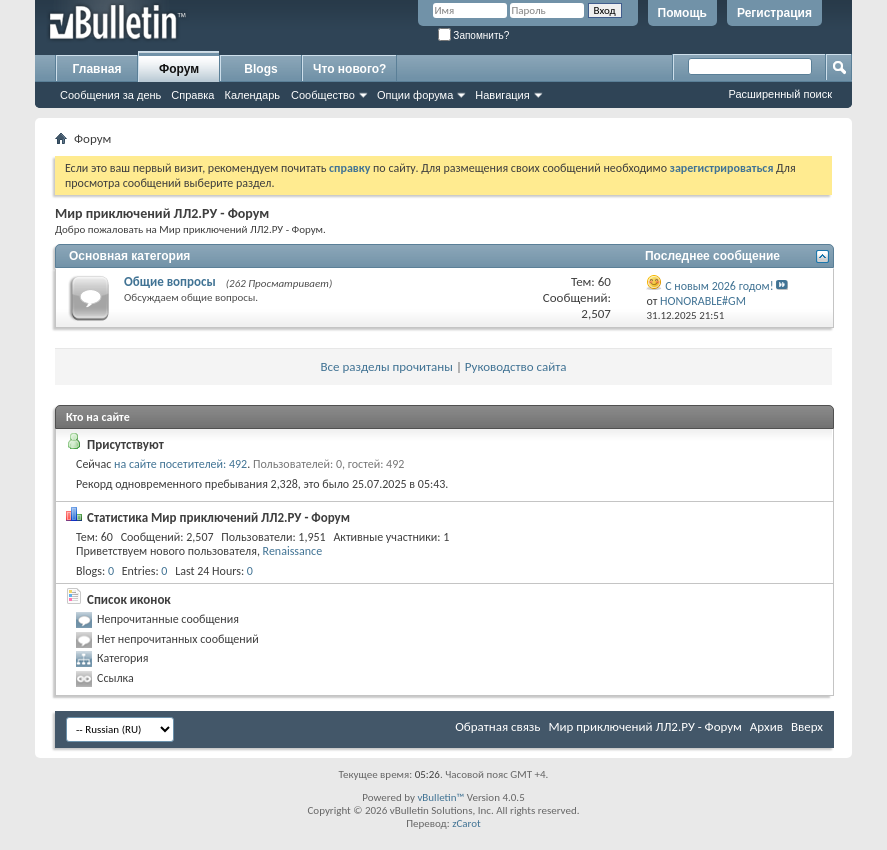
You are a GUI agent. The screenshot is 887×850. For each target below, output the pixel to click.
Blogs (260, 69)
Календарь (252, 95)
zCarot (466, 823)
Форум (179, 69)
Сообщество (323, 95)
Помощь (682, 13)
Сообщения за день (110, 95)
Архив (766, 726)
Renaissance (293, 551)
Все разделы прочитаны (386, 366)
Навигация (502, 95)
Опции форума (415, 95)
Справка (192, 95)
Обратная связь (497, 726)
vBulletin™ (440, 797)
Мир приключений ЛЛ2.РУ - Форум (644, 726)
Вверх (807, 726)
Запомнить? (474, 35)
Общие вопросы (170, 281)
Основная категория (129, 256)
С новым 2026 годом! (719, 286)
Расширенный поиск (780, 94)
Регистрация (774, 13)
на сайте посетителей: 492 (180, 464)
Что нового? (349, 69)
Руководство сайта (516, 366)
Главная (97, 69)
